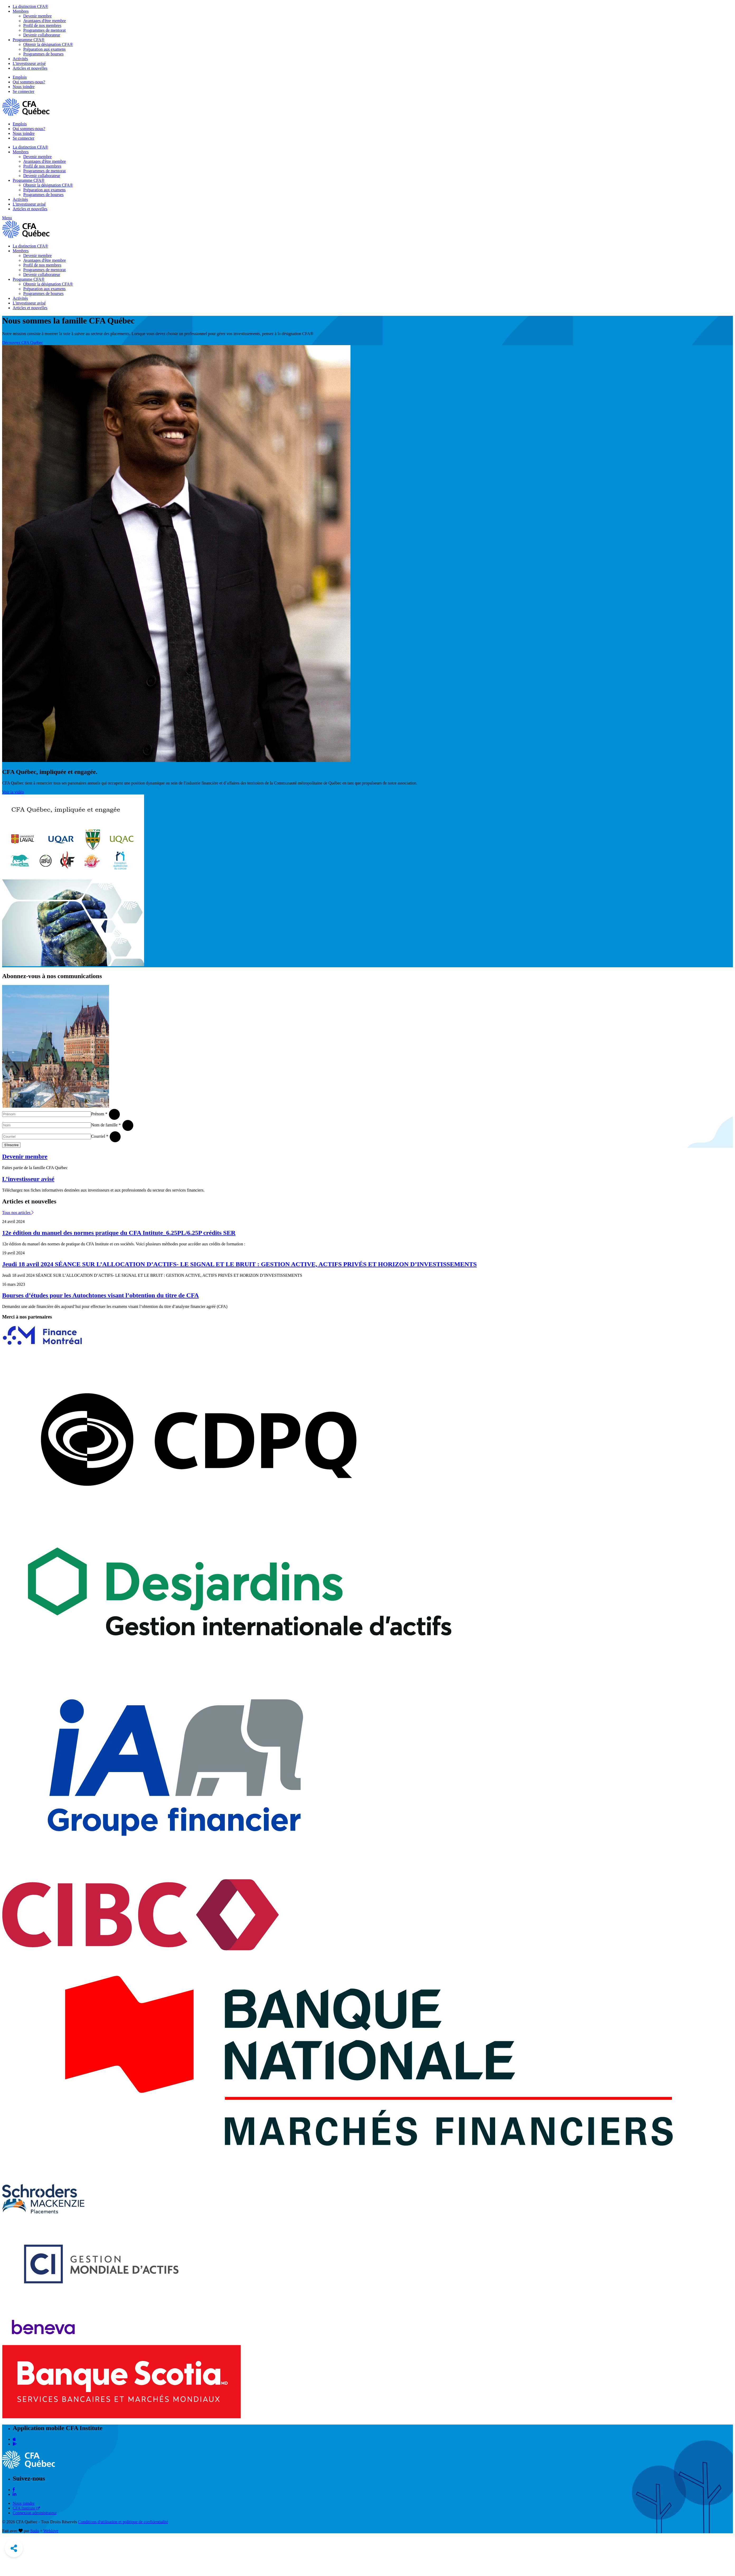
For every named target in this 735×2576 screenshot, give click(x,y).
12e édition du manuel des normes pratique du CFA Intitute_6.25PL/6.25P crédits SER (118, 1232)
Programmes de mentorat (44, 30)
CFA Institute (26, 2508)
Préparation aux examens (44, 49)
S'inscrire (11, 1145)
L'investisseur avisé (29, 63)
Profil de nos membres (42, 25)
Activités (20, 58)
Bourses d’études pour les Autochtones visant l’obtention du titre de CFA (100, 1295)
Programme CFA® (29, 39)
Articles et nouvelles (30, 68)
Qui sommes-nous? (29, 82)
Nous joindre (24, 86)
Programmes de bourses (43, 54)
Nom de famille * (106, 1125)
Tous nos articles (18, 1212)
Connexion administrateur (35, 2513)
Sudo (34, 2531)
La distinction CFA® (30, 6)
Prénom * (99, 1114)
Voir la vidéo (13, 792)
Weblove (50, 2531)
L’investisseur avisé (28, 1178)
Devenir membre (37, 16)
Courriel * (99, 1136)
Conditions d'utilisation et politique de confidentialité (123, 2522)
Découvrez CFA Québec (22, 342)
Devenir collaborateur (41, 35)
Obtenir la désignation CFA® (48, 44)
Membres (21, 11)
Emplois (20, 77)
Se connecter (23, 91)
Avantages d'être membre (44, 20)
